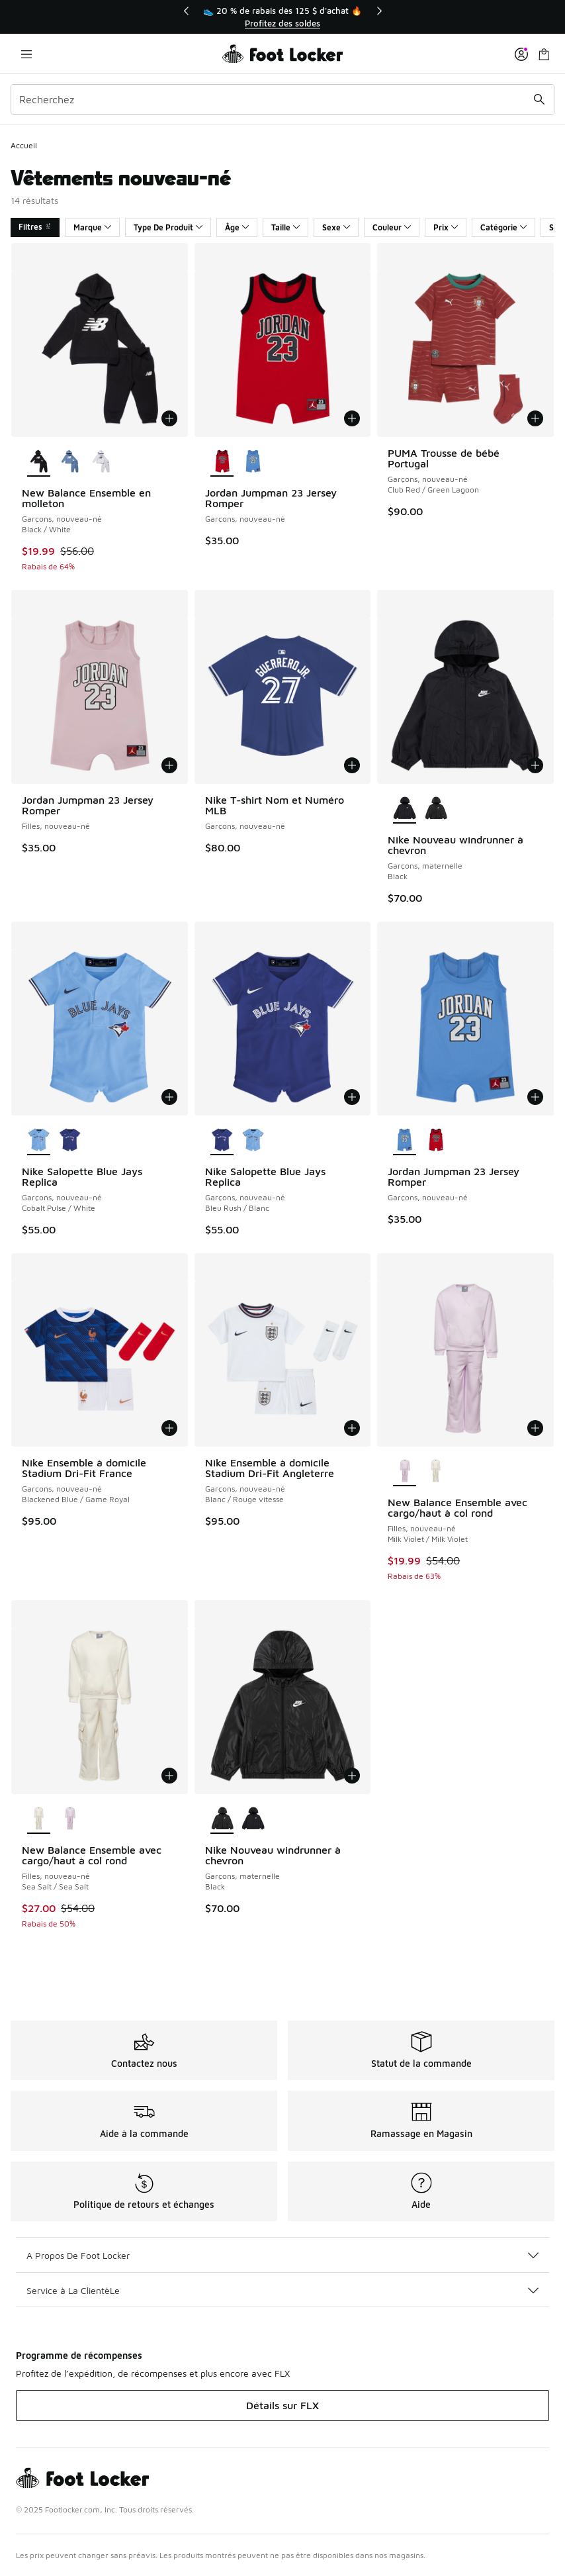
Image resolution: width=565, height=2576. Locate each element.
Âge (237, 227)
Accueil (24, 145)
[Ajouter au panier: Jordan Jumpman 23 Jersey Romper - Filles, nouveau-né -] (169, 765)
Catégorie (503, 227)
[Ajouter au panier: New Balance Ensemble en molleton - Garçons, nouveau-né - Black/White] (169, 418)
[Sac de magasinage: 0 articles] (544, 54)
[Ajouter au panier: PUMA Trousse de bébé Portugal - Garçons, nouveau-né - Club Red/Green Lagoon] (535, 418)
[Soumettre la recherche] (539, 99)
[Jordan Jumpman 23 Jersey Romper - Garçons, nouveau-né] (253, 462)
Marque (92, 227)
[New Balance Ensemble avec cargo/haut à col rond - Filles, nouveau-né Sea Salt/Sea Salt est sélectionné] (38, 1819)
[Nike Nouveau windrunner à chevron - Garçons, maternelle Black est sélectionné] (404, 809)
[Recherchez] (282, 99)
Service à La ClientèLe (282, 2290)
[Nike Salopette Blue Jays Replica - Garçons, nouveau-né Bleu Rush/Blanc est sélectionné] (222, 1140)
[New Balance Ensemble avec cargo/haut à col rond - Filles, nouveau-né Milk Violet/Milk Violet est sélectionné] (404, 1471)
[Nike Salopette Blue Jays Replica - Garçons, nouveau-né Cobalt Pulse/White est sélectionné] (38, 1140)
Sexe (336, 227)
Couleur (391, 227)
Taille (285, 227)
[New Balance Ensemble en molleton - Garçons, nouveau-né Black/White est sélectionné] (38, 462)
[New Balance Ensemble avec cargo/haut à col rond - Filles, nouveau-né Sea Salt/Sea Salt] (435, 1471)
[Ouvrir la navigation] (26, 54)
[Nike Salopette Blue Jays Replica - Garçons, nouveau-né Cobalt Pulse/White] (253, 1140)
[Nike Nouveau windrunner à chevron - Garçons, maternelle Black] (435, 809)
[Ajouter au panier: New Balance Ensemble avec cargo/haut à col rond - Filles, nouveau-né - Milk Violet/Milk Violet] (535, 1428)
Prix (445, 227)
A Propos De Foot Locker (282, 2255)
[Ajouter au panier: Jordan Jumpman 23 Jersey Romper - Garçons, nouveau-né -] (352, 418)
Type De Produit (168, 227)
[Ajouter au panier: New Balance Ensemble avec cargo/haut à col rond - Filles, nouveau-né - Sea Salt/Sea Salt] (169, 1776)
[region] (282, 17)
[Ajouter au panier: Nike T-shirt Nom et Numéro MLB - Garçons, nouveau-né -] (352, 765)
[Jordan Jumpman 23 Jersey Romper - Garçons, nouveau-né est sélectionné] (222, 462)
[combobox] (282, 99)
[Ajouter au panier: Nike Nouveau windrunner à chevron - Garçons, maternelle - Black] (535, 765)
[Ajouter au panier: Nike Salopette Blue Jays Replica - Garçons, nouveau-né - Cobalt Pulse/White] (169, 1097)
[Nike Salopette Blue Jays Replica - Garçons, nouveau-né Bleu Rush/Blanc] (69, 1140)
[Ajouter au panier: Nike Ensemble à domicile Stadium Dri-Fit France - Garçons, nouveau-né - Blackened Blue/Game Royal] (169, 1428)
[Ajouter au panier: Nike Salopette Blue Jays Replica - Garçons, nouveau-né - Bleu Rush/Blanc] (352, 1097)
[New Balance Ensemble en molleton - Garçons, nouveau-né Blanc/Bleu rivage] (69, 462)
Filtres (35, 227)
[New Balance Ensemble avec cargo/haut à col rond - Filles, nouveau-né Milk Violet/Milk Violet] (69, 1819)
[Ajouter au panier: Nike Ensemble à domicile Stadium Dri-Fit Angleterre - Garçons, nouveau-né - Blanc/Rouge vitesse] (352, 1428)
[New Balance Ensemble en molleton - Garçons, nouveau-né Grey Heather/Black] (100, 462)
